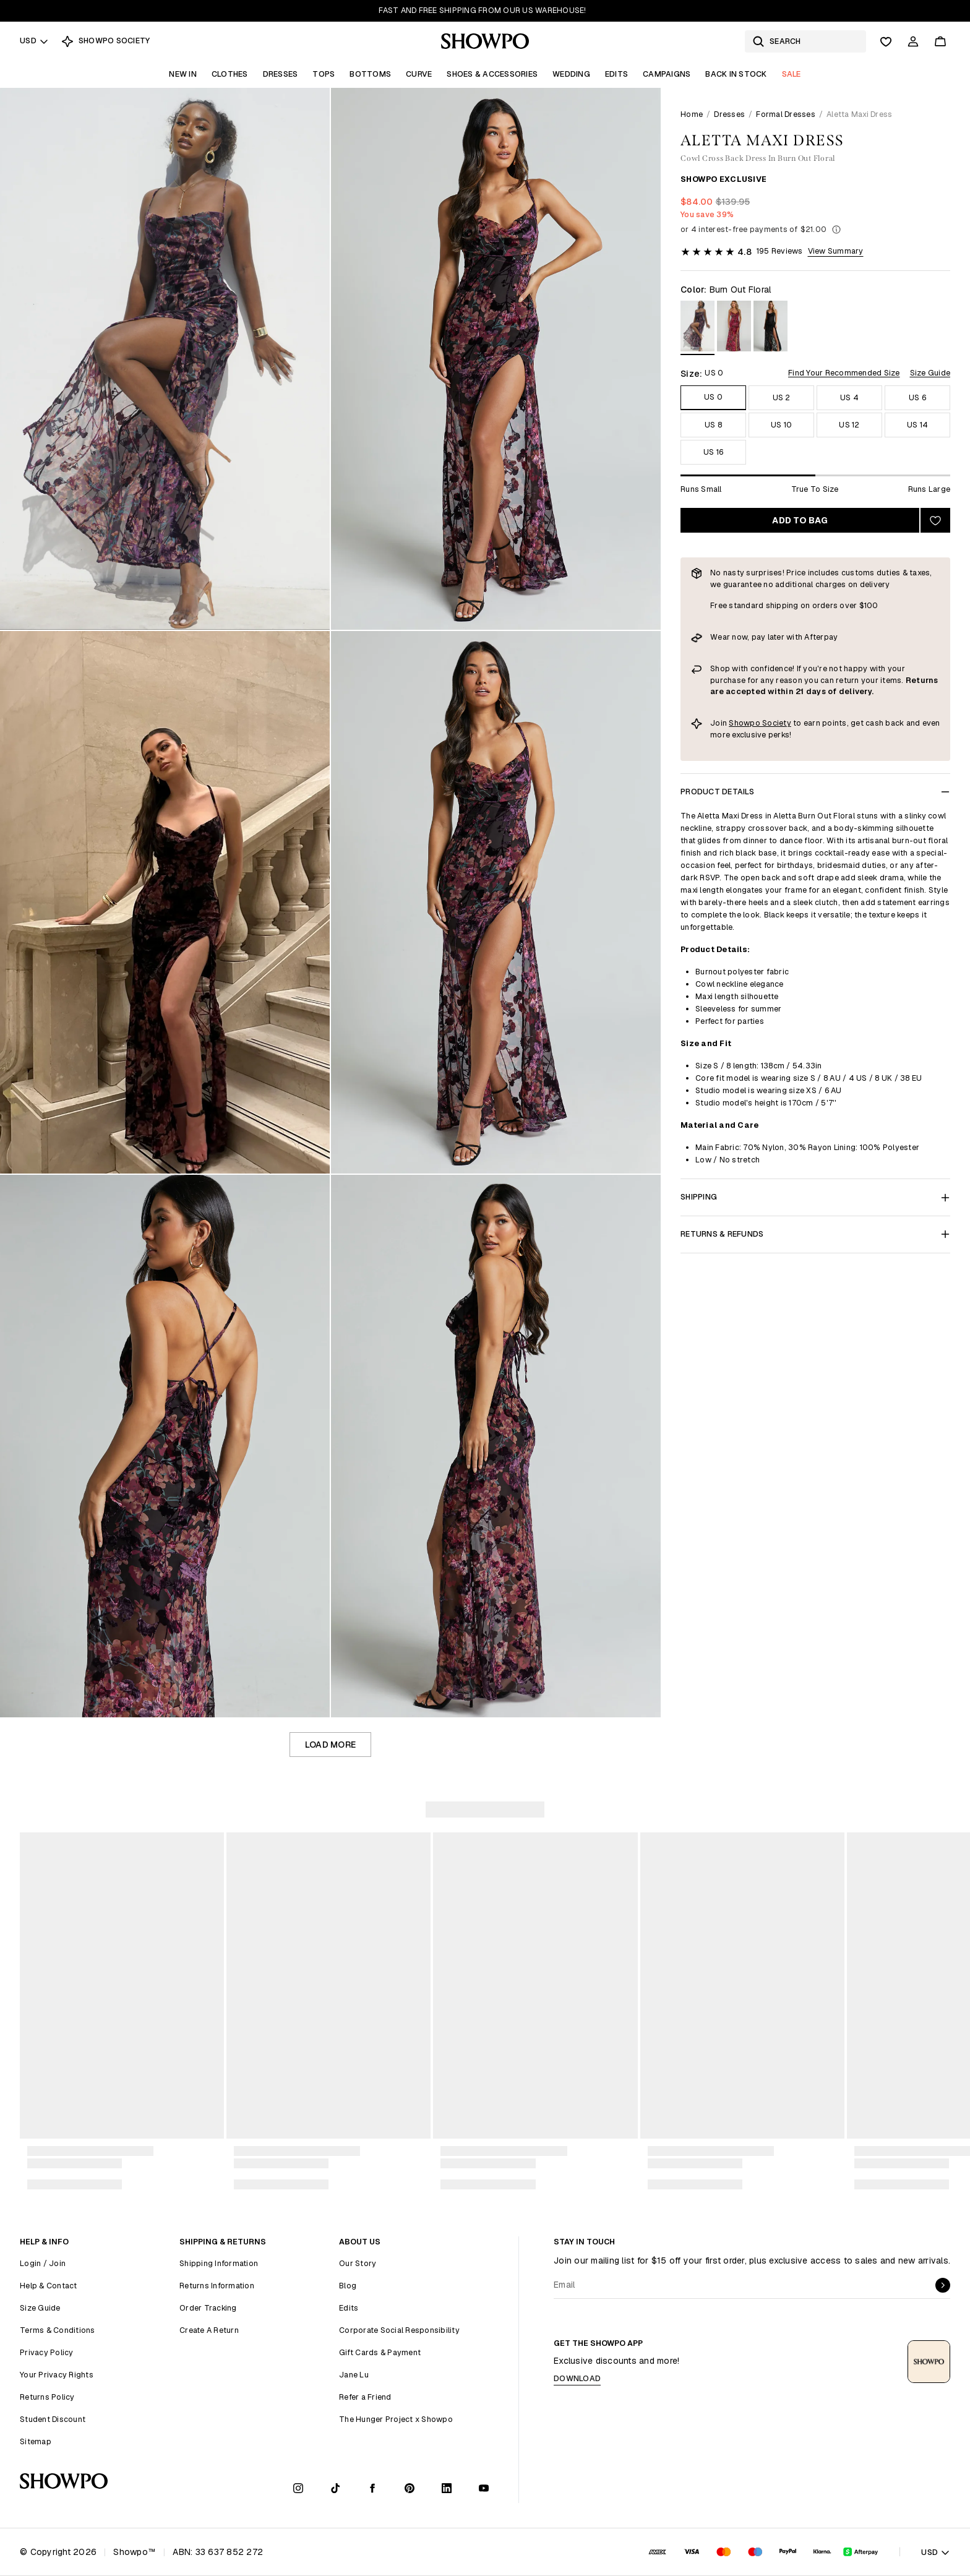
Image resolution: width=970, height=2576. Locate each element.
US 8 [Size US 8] (713, 424)
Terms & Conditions (57, 2330)
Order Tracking (208, 2308)
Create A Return (209, 2330)
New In (183, 74)
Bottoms (370, 74)
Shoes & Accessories (492, 74)
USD (34, 40)
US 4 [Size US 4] (849, 397)
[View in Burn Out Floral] (697, 328)
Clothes (230, 74)
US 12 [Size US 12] (849, 424)
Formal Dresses (785, 114)
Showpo (745, 723)
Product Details (815, 791)
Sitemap (35, 2441)
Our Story (357, 2263)
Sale (791, 74)
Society (776, 723)
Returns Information (216, 2285)
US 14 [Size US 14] (917, 424)
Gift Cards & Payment (380, 2352)
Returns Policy (47, 2397)
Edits (616, 74)
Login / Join (43, 2263)
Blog (347, 2285)
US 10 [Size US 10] (781, 424)
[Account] (913, 41)
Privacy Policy (47, 2352)
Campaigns (666, 74)
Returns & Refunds (815, 1234)
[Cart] (940, 41)
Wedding (571, 74)
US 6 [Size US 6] (917, 397)
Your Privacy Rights (56, 2374)
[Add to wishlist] (935, 520)
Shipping (815, 1196)
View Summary (836, 251)
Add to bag (800, 520)
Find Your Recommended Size (844, 372)
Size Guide (930, 372)
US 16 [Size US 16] (713, 452)
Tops (323, 74)
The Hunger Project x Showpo (396, 2419)
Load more (330, 1744)
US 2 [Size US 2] (782, 397)
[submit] (942, 2285)
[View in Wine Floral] (734, 328)
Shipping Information (218, 2263)
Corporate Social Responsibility (399, 2330)
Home (691, 114)
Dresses (280, 74)
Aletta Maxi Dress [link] (859, 114)
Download (577, 2378)
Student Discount (52, 2419)
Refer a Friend (365, 2397)
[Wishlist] (886, 41)
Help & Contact (48, 2285)
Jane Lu (354, 2374)
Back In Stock (735, 74)
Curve (419, 74)
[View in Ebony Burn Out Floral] (770, 328)
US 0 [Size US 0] (713, 397)
